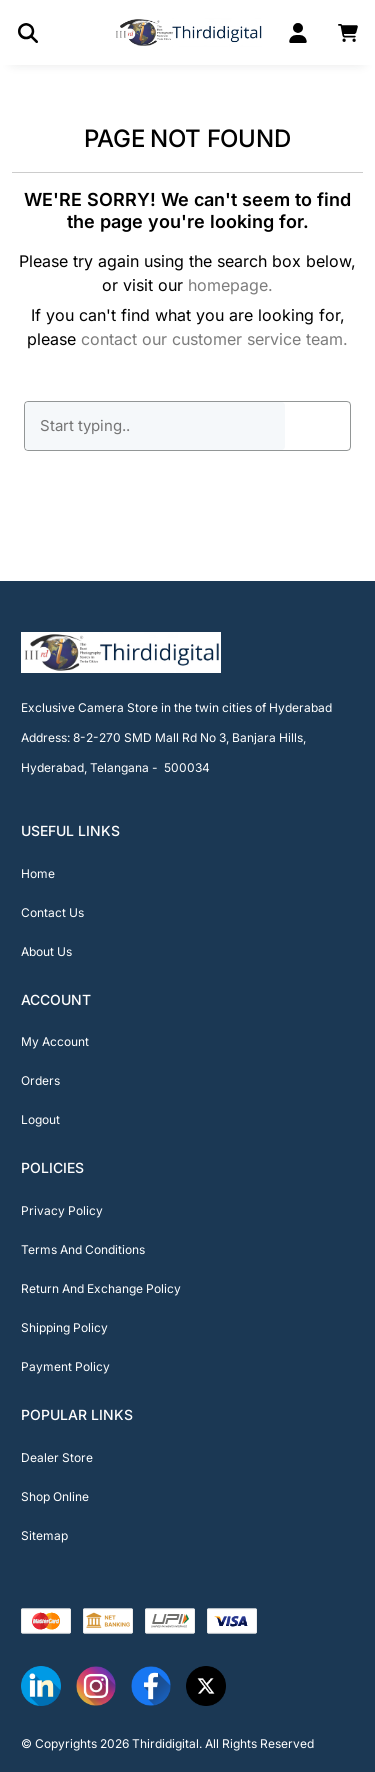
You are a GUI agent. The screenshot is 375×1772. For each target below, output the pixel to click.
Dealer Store (57, 1457)
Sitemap (44, 1535)
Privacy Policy (62, 1210)
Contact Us (52, 912)
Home (38, 873)
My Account (55, 1041)
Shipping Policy (64, 1327)
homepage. (230, 285)
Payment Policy (65, 1366)
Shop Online (55, 1496)
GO (318, 426)
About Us (46, 951)
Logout (40, 1119)
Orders (40, 1080)
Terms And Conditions (83, 1249)
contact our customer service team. (214, 339)
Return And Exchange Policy (101, 1288)
